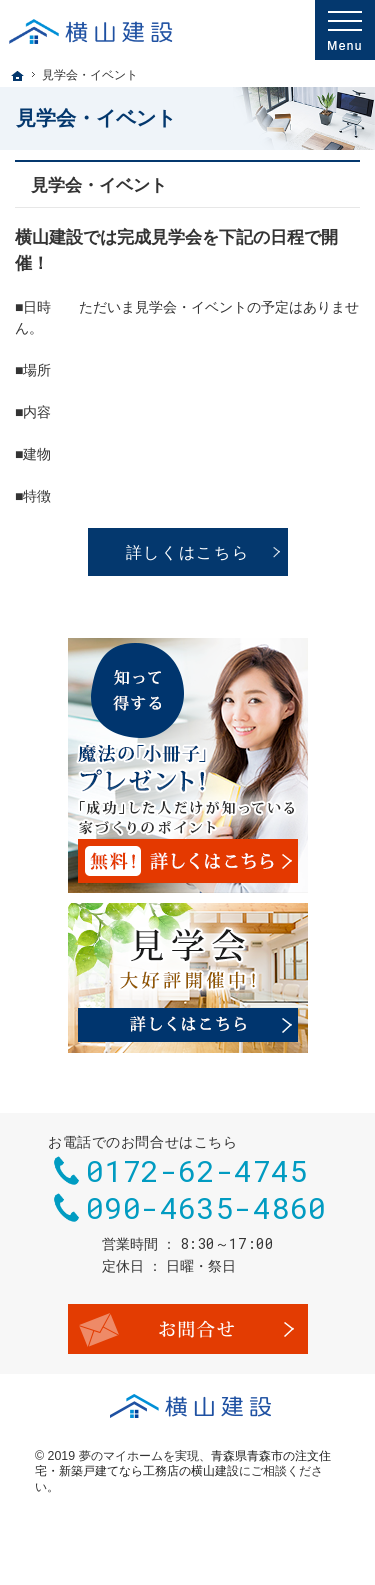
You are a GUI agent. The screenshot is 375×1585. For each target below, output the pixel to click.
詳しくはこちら (187, 552)
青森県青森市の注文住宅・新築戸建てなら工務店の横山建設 (183, 1464)
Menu (345, 30)
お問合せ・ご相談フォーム (188, 1329)
